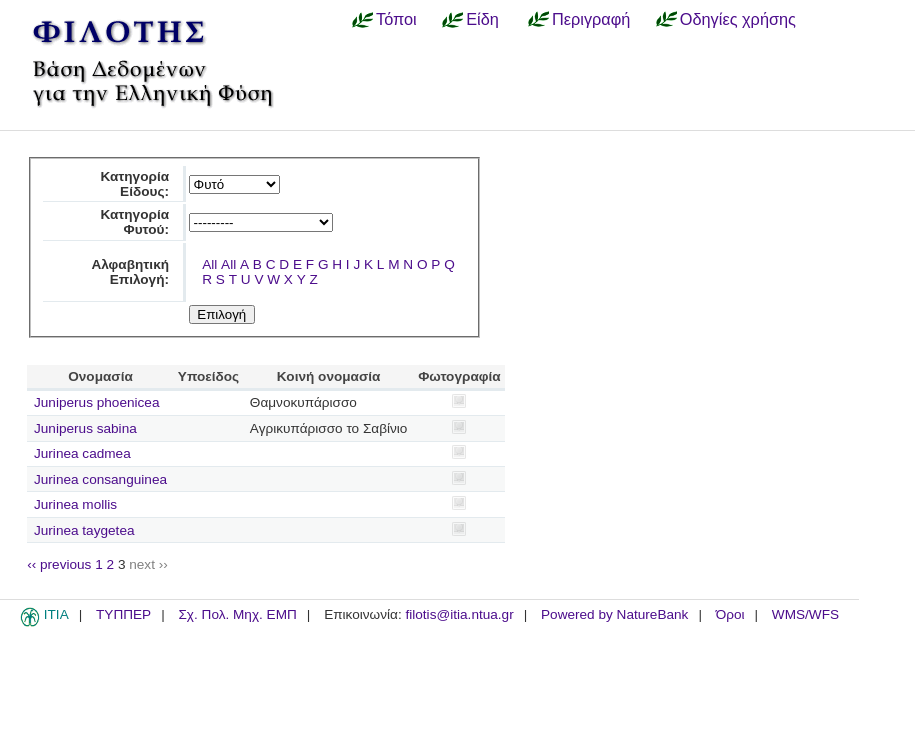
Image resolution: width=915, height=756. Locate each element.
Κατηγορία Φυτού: (134, 222)
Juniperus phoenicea (96, 402)
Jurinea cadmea (82, 453)
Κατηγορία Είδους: (134, 184)
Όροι (730, 614)
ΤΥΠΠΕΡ (123, 614)
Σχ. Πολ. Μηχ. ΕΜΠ (237, 614)
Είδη (482, 19)
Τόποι (396, 19)
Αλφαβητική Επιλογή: (130, 272)
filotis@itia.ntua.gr (459, 614)
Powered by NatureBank (614, 614)
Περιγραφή (591, 19)
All (209, 264)
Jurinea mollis (75, 504)
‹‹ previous (59, 564)
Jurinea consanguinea (100, 479)
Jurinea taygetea (84, 530)
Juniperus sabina (85, 428)
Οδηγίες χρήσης (738, 19)
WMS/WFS (805, 614)
